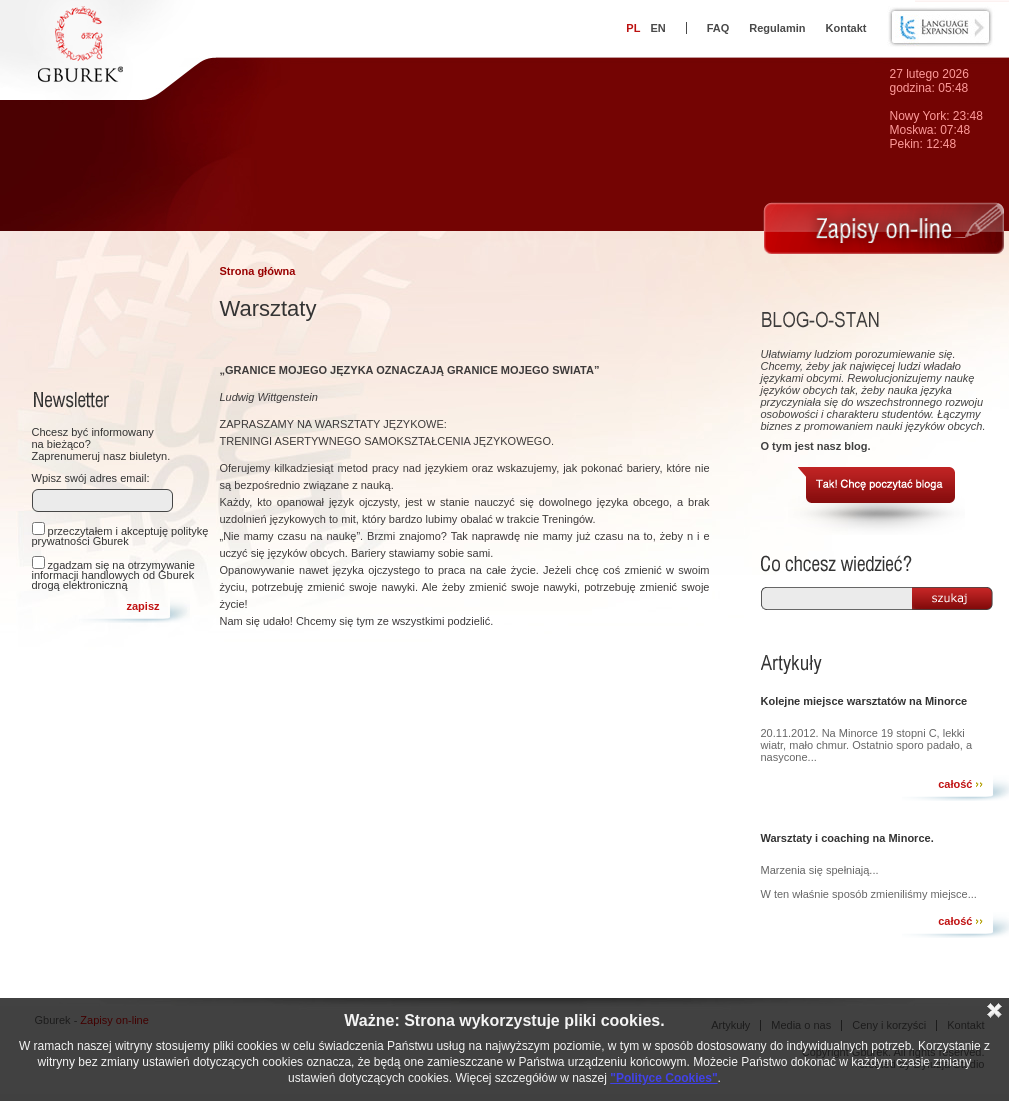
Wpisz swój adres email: (91, 478)
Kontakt (846, 28)
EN (657, 28)
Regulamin (777, 28)
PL (633, 28)
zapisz (142, 606)
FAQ (718, 28)
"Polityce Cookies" (663, 1078)
